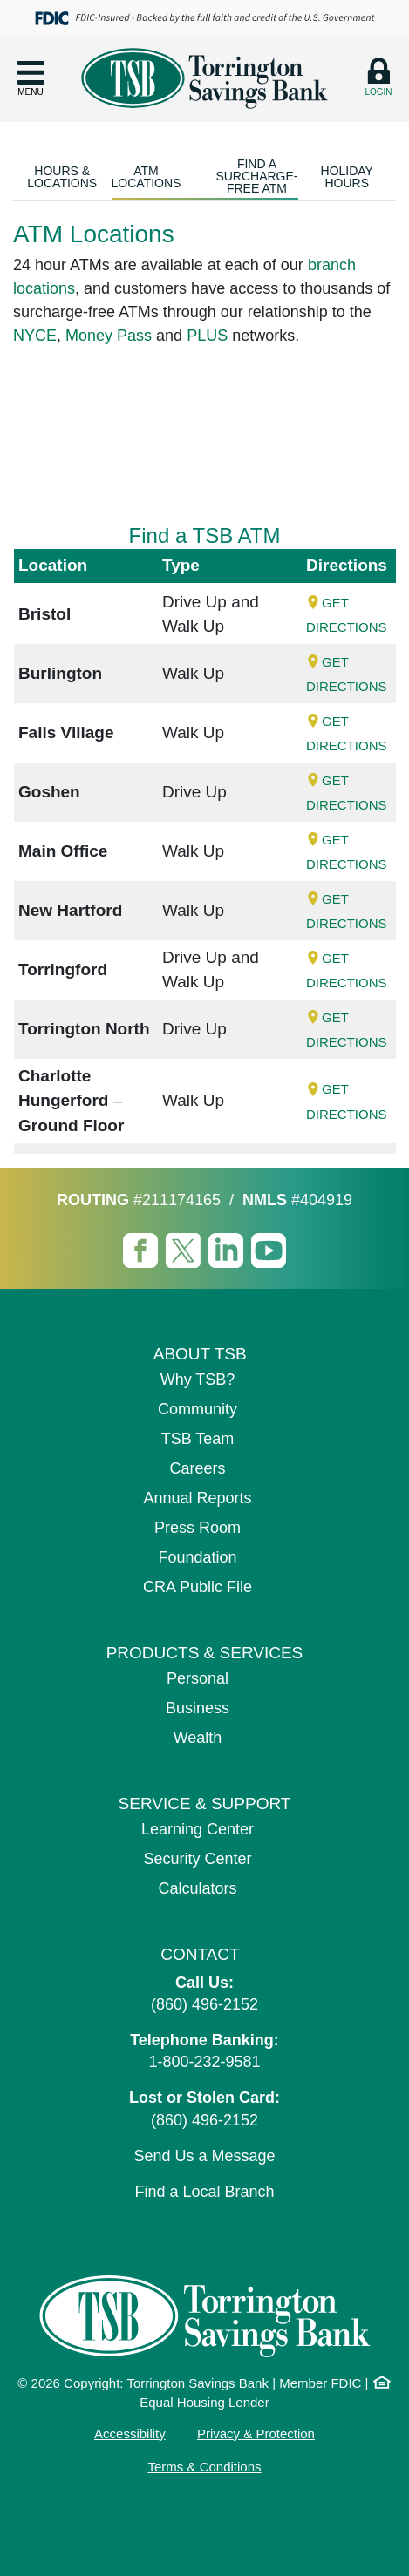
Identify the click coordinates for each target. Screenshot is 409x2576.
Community (197, 1409)
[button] (30, 78)
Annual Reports (197, 1498)
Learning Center (197, 1829)
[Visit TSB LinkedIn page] (228, 1249)
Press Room (197, 1527)
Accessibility (130, 2433)
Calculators (197, 1888)
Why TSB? (197, 1379)
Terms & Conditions (204, 2466)
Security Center (197, 1859)
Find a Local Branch (204, 2191)
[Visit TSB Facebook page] (142, 1249)
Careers (197, 1468)
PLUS (207, 335)
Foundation (197, 1557)
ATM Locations (146, 177)
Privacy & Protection (256, 2433)
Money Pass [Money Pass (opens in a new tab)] (108, 335)
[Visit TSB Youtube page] (268, 1249)
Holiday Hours (347, 177)
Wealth (198, 1737)
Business (197, 1708)
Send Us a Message (204, 2156)
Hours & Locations (62, 177)
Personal (197, 1678)
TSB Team (198, 1438)
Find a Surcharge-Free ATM (256, 176)
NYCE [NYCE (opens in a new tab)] (35, 335)
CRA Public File (197, 1587)
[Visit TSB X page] (185, 1249)
